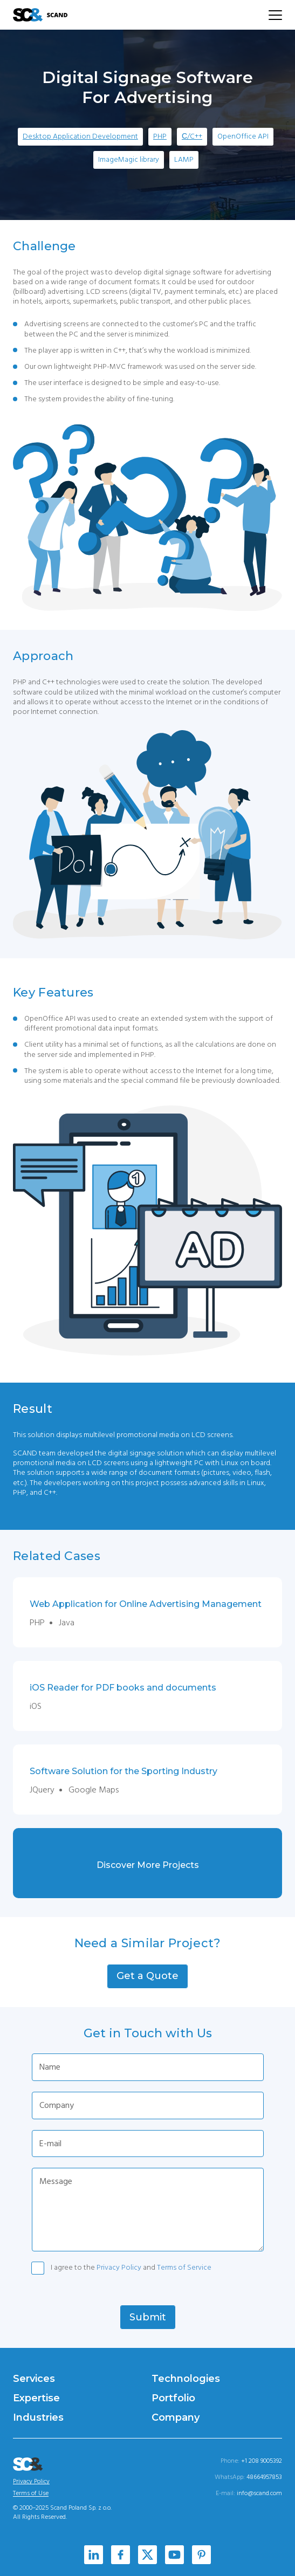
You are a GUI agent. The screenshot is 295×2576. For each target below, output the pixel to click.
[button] (147, 1976)
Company (176, 2417)
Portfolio (173, 2398)
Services (34, 2379)
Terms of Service (184, 2267)
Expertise (36, 2398)
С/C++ (192, 136)
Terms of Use (31, 2493)
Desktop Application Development (80, 136)
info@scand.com (259, 2493)
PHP (160, 136)
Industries (38, 2417)
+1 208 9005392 (261, 2460)
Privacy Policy (119, 2267)
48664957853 (264, 2477)
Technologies (186, 2379)
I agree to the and (131, 2267)
